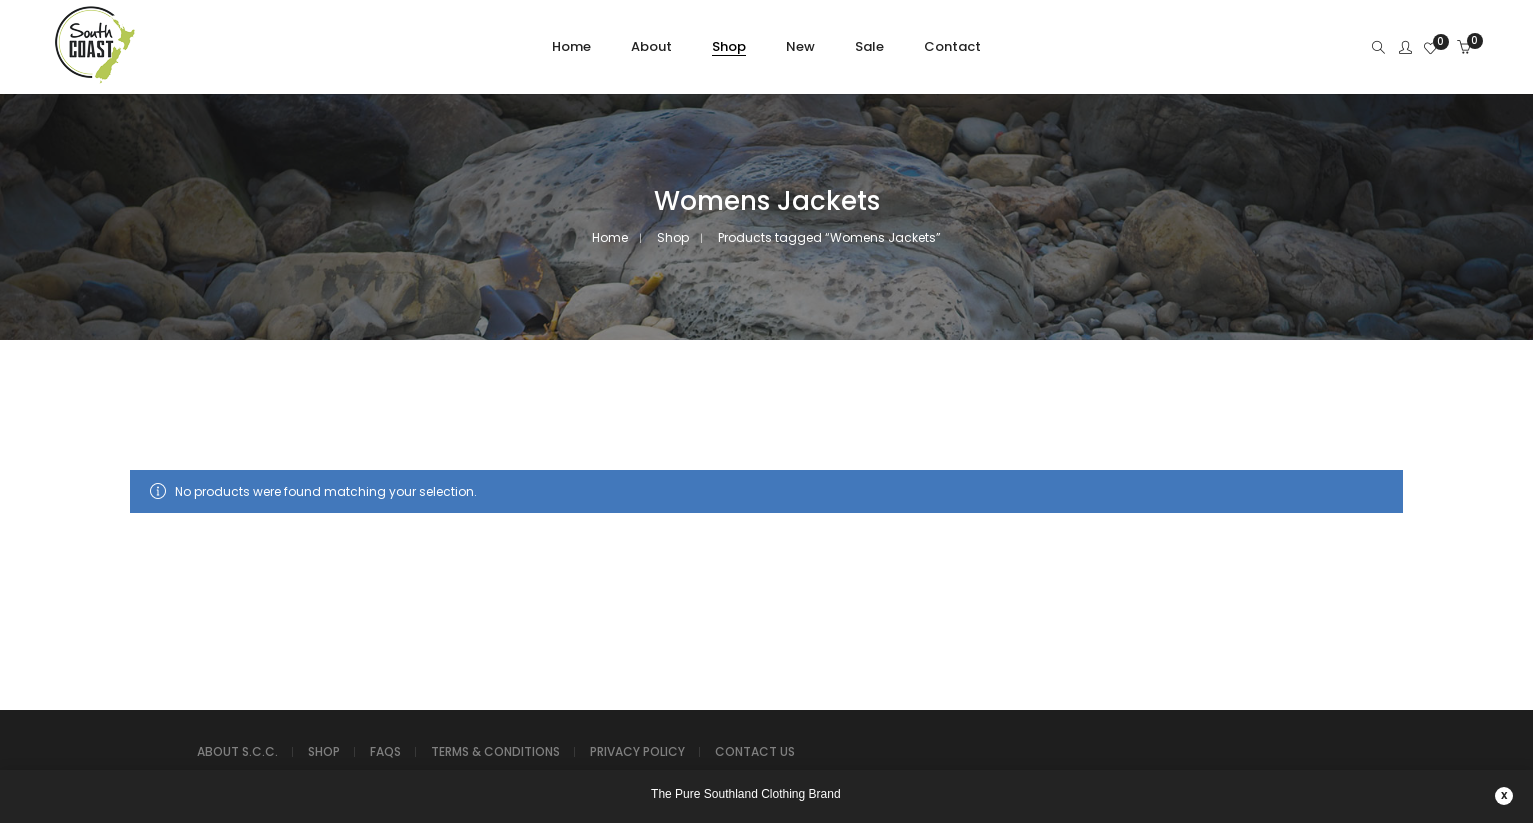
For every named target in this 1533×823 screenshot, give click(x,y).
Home (610, 237)
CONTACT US (755, 751)
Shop (673, 237)
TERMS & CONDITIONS (495, 751)
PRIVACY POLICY (637, 751)
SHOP (324, 751)
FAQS (385, 751)
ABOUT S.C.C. (237, 751)
